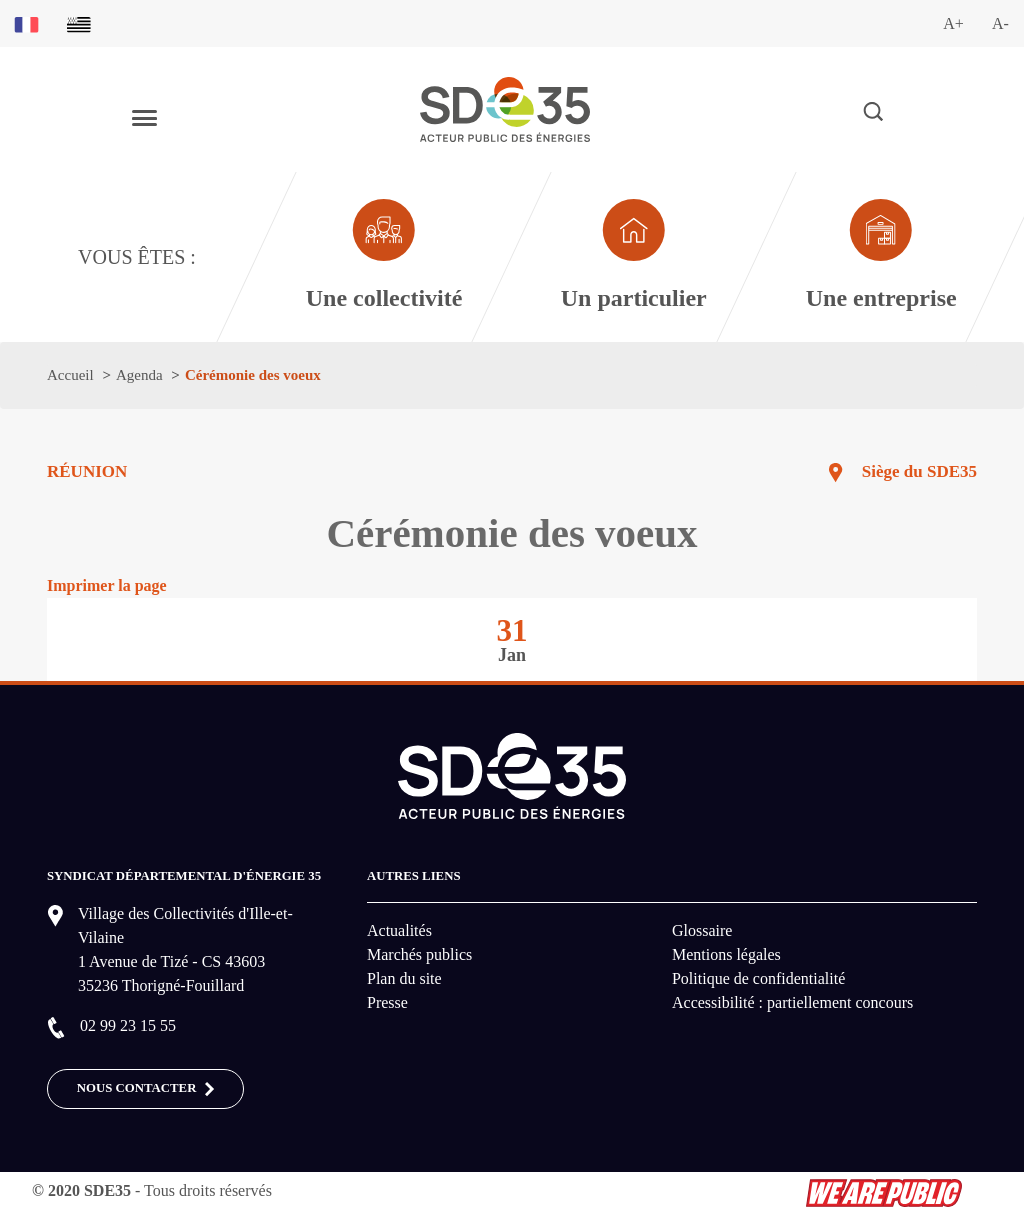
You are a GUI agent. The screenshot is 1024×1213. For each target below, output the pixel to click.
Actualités (399, 930)
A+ (953, 23)
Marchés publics (419, 954)
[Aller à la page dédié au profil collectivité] (383, 257)
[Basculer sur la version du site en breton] (79, 23)
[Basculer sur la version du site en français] (26, 23)
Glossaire (702, 930)
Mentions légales (726, 954)
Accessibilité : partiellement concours (792, 1002)
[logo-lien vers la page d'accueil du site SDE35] (505, 107)
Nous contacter (146, 1089)
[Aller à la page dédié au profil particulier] (633, 257)
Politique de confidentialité (758, 978)
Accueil (70, 375)
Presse (387, 1002)
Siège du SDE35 (919, 471)
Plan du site (404, 978)
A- (1000, 23)
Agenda (139, 375)
